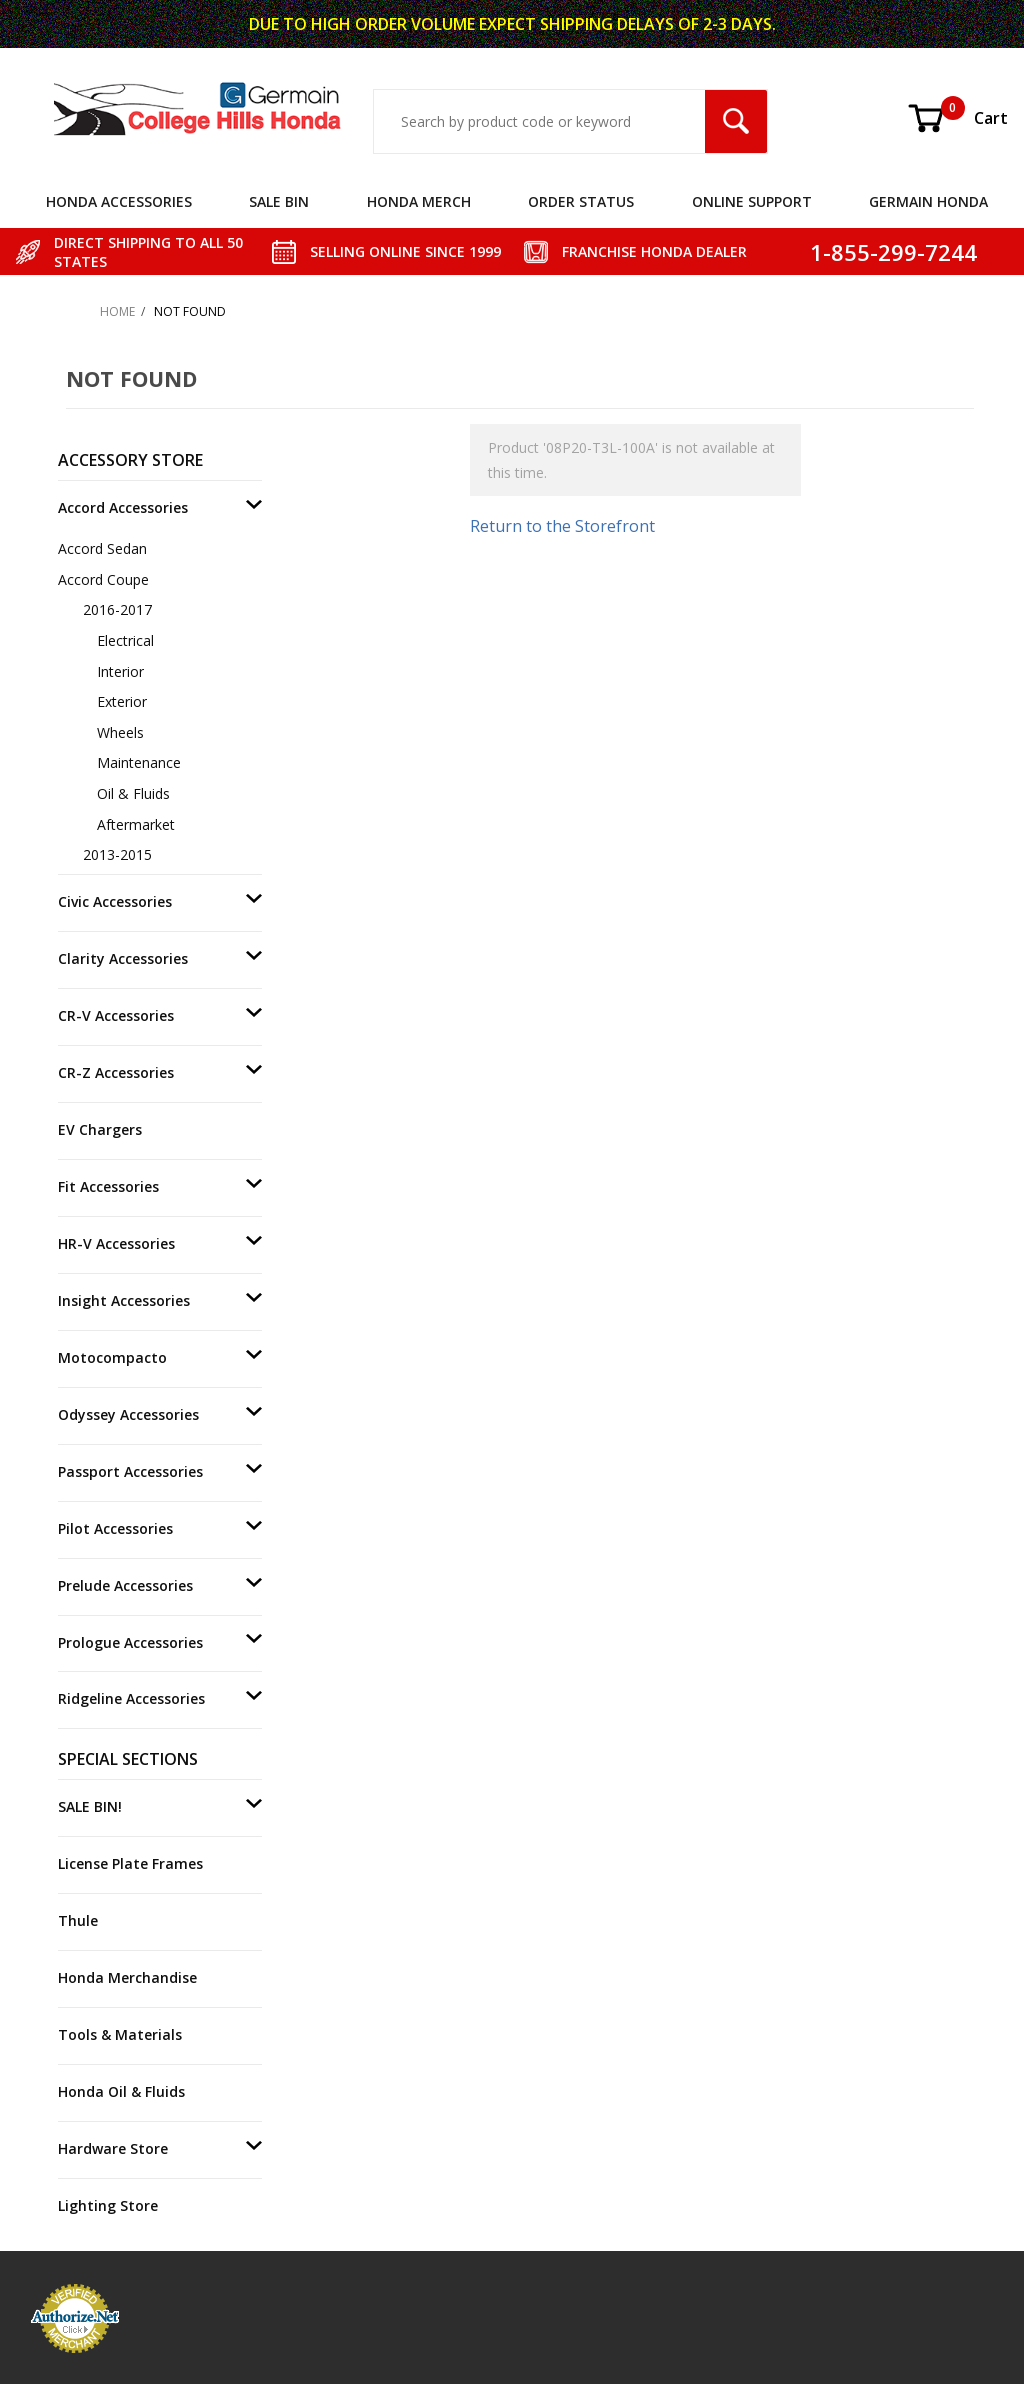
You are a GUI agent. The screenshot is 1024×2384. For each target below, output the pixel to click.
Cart (957, 118)
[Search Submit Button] (736, 121)
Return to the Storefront (562, 526)
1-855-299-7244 (893, 252)
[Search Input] (539, 121)
